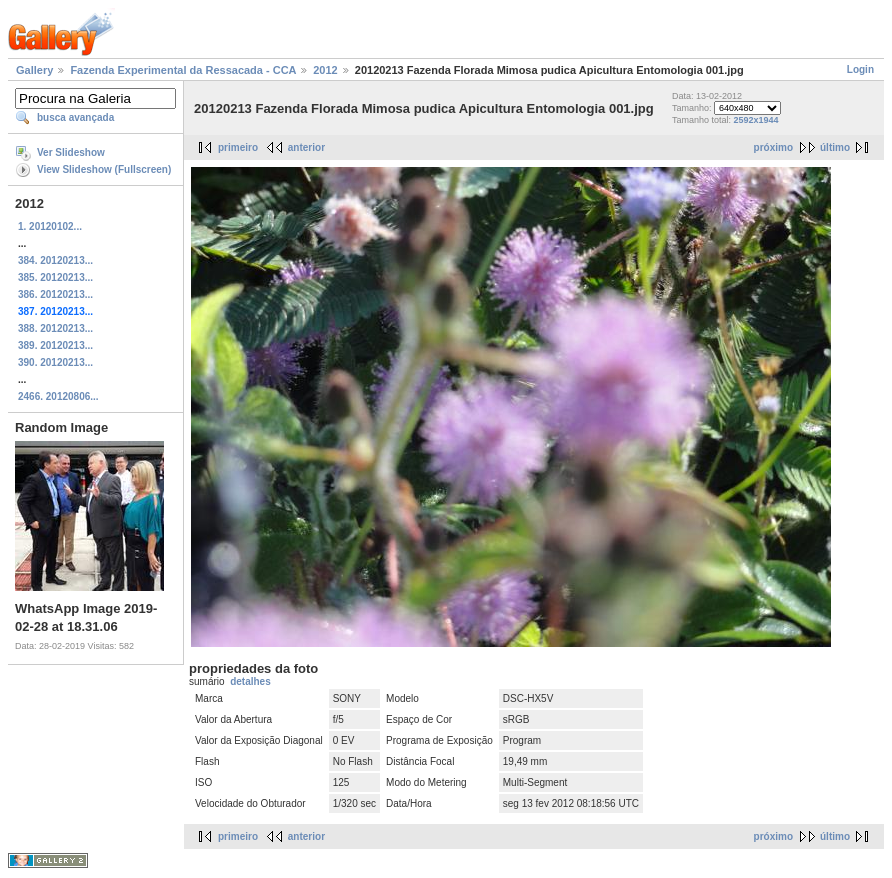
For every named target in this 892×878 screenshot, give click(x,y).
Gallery (34, 70)
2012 (325, 70)
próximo (773, 147)
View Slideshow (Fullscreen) (104, 169)
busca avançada (75, 117)
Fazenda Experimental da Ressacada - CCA (183, 70)
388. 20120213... (55, 328)
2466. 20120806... (58, 396)
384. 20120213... (55, 260)
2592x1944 (756, 120)
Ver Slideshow (71, 152)
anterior (306, 147)
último (835, 147)
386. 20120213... (55, 294)
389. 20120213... (55, 345)
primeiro (238, 147)
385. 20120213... (55, 277)
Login (860, 69)
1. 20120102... (50, 226)
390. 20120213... (55, 362)
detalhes (250, 681)
